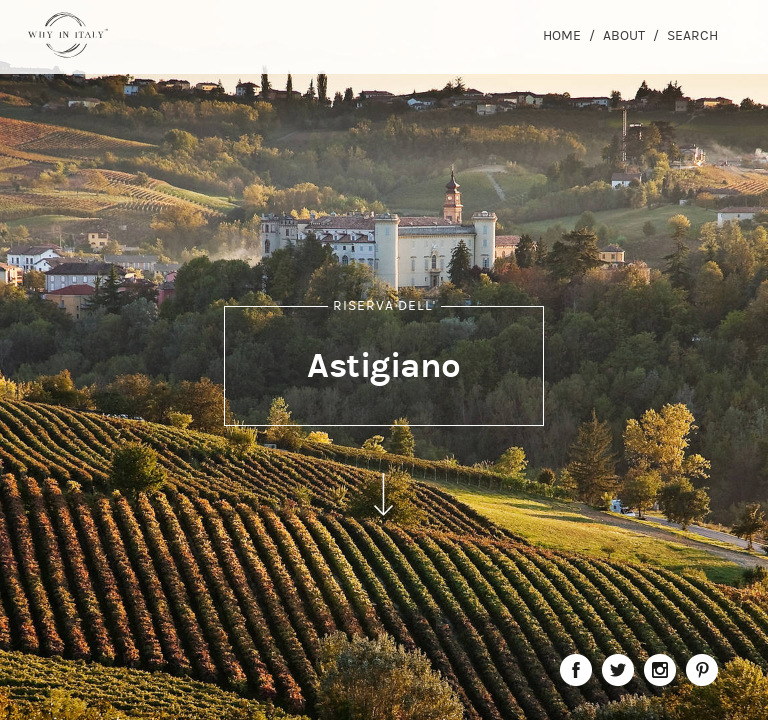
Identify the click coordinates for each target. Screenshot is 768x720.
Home (562, 35)
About (624, 35)
